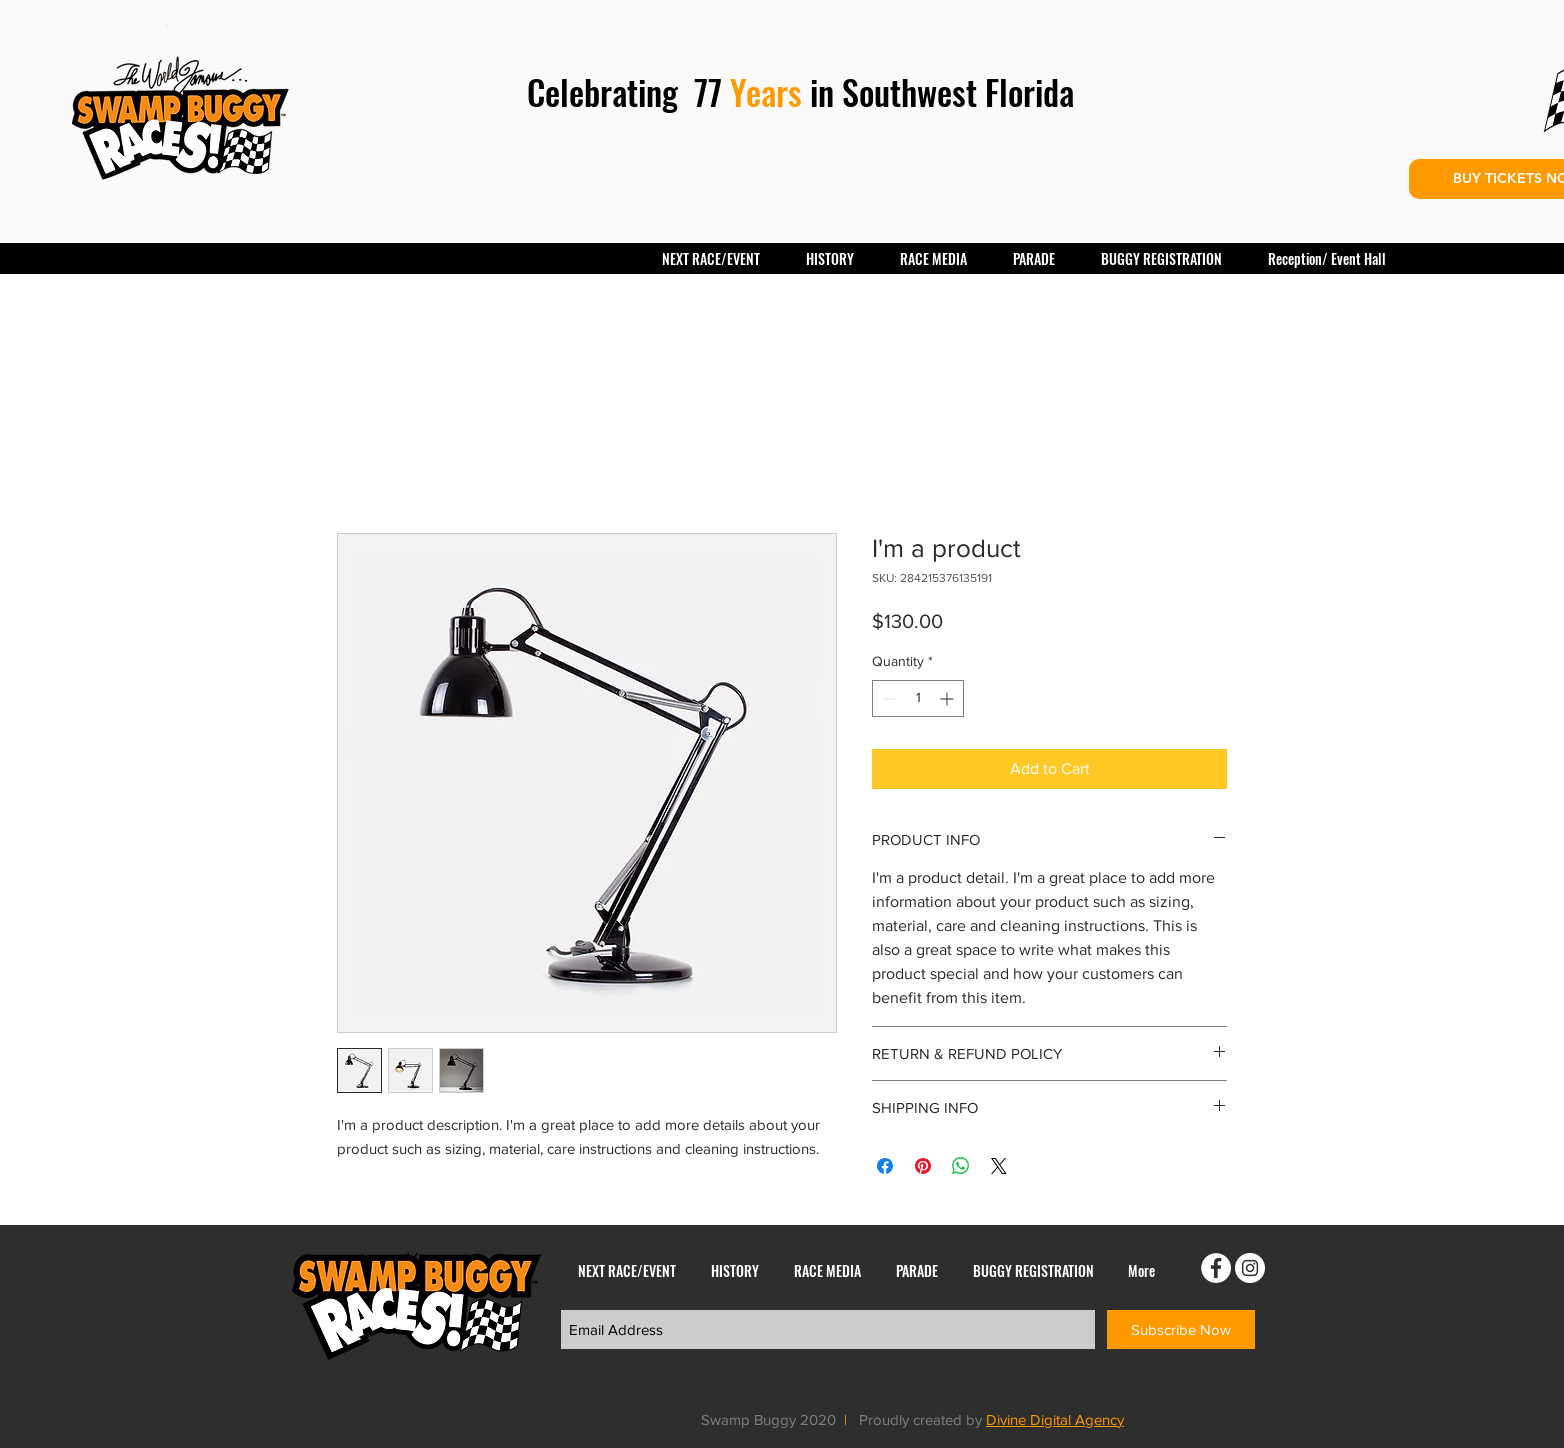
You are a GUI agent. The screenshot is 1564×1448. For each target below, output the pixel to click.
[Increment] (948, 698)
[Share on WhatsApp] (961, 1166)
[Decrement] (887, 698)
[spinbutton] (918, 698)
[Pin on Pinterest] (923, 1166)
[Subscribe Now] (1181, 1329)
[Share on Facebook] (885, 1166)
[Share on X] (999, 1166)
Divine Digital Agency (1055, 1419)
